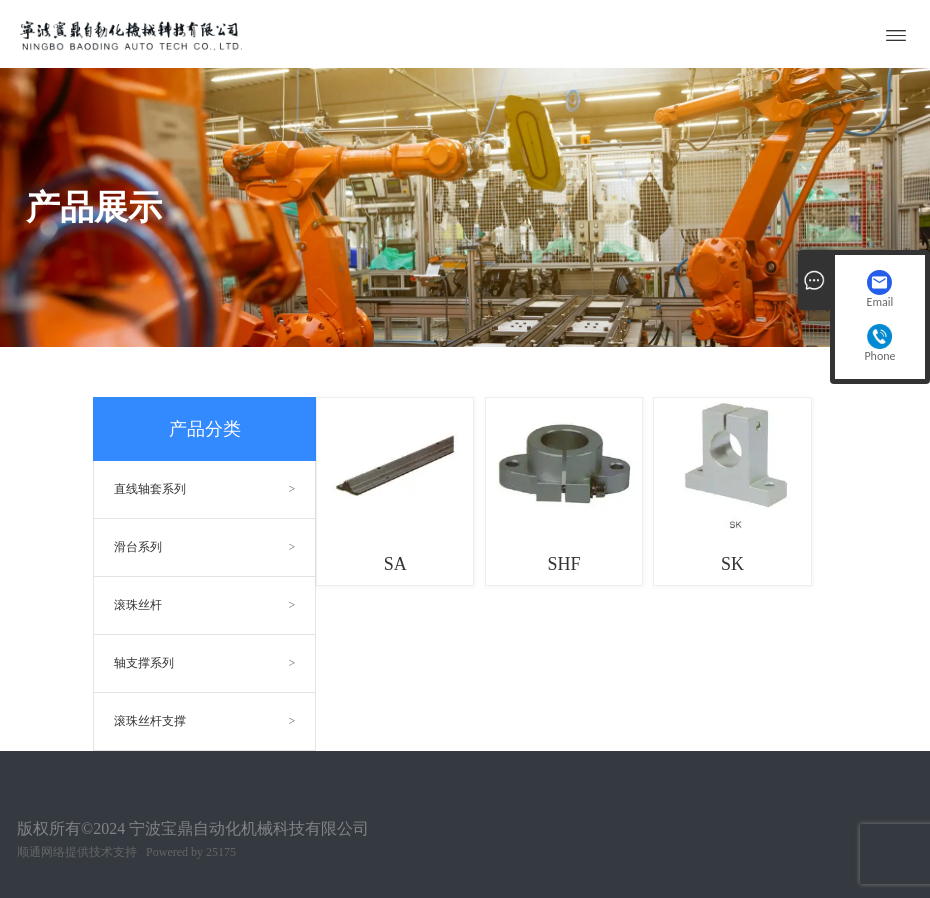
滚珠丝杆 (138, 605)
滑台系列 (138, 547)
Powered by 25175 (191, 852)
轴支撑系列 (144, 663)
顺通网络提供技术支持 (77, 852)
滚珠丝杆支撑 (150, 721)
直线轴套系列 (150, 489)
